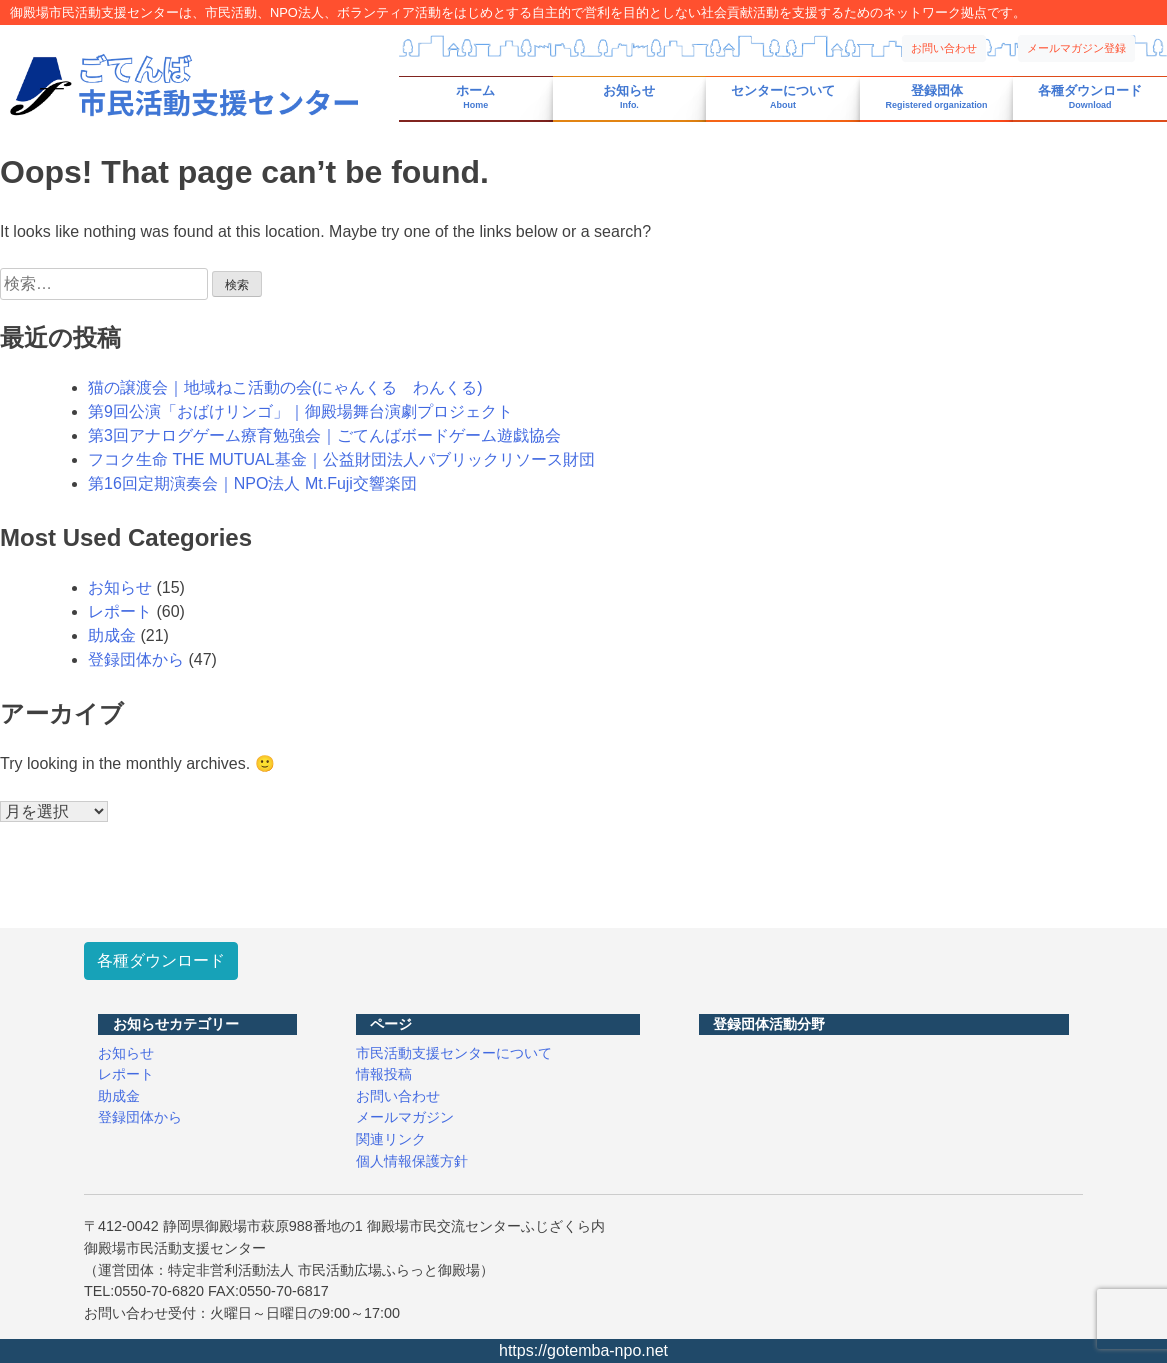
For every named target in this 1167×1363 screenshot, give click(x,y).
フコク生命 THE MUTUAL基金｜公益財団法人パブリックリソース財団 (341, 459)
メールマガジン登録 (1076, 48)
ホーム (475, 97)
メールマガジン (405, 1117)
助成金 (112, 635)
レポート (120, 611)
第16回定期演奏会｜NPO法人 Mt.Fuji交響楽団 (252, 483)
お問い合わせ (944, 48)
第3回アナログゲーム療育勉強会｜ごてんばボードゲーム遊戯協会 (324, 435)
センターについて (783, 97)
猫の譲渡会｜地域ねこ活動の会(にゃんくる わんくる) (285, 387)
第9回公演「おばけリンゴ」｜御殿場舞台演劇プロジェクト (300, 411)
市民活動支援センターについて (454, 1053)
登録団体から (136, 659)
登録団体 (937, 97)
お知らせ (629, 97)
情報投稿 (384, 1074)
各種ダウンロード (1090, 97)
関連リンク (391, 1139)
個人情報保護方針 (412, 1161)
